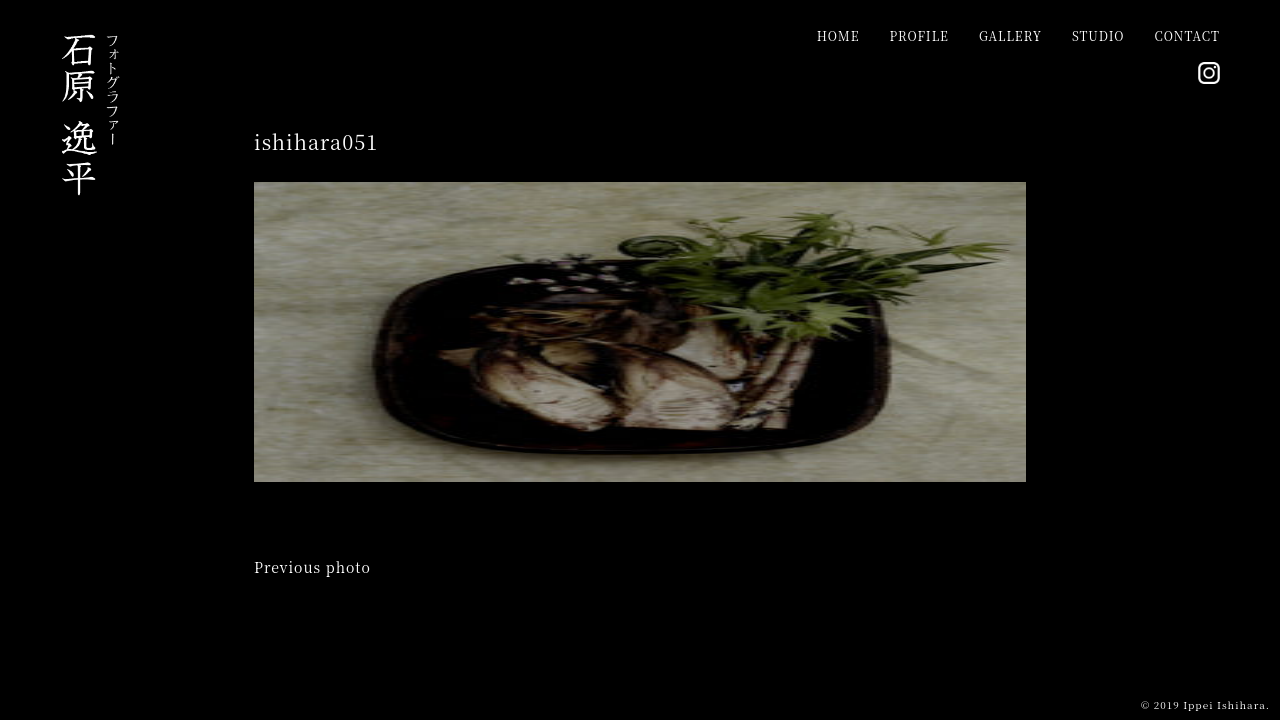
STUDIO (1098, 35)
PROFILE (918, 35)
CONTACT (1188, 35)
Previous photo (312, 567)
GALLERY (1010, 35)
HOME (838, 35)
